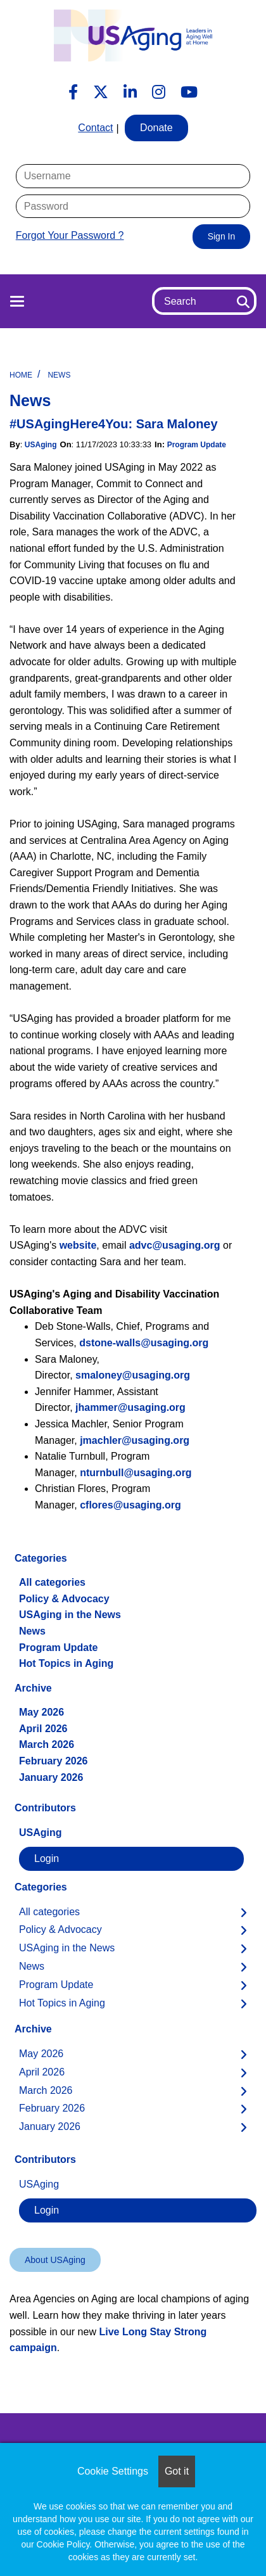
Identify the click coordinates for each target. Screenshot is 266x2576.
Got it (177, 2471)
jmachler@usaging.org (134, 1440)
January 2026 (51, 1777)
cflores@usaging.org (130, 1505)
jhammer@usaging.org (130, 1407)
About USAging (55, 2260)
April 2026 (43, 1728)
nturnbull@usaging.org (135, 1472)
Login (46, 1858)
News (59, 375)
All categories (52, 1582)
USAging (41, 444)
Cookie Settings (112, 2471)
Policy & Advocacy (64, 1598)
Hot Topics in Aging (66, 1663)
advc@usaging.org (174, 1245)
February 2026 (53, 1761)
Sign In (222, 236)
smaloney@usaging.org (132, 1375)
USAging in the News (70, 1614)
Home (21, 375)
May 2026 (41, 1712)
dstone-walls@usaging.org (143, 1342)
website (78, 1245)
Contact (95, 127)
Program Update (196, 444)
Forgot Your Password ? (70, 235)
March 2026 (46, 1744)
